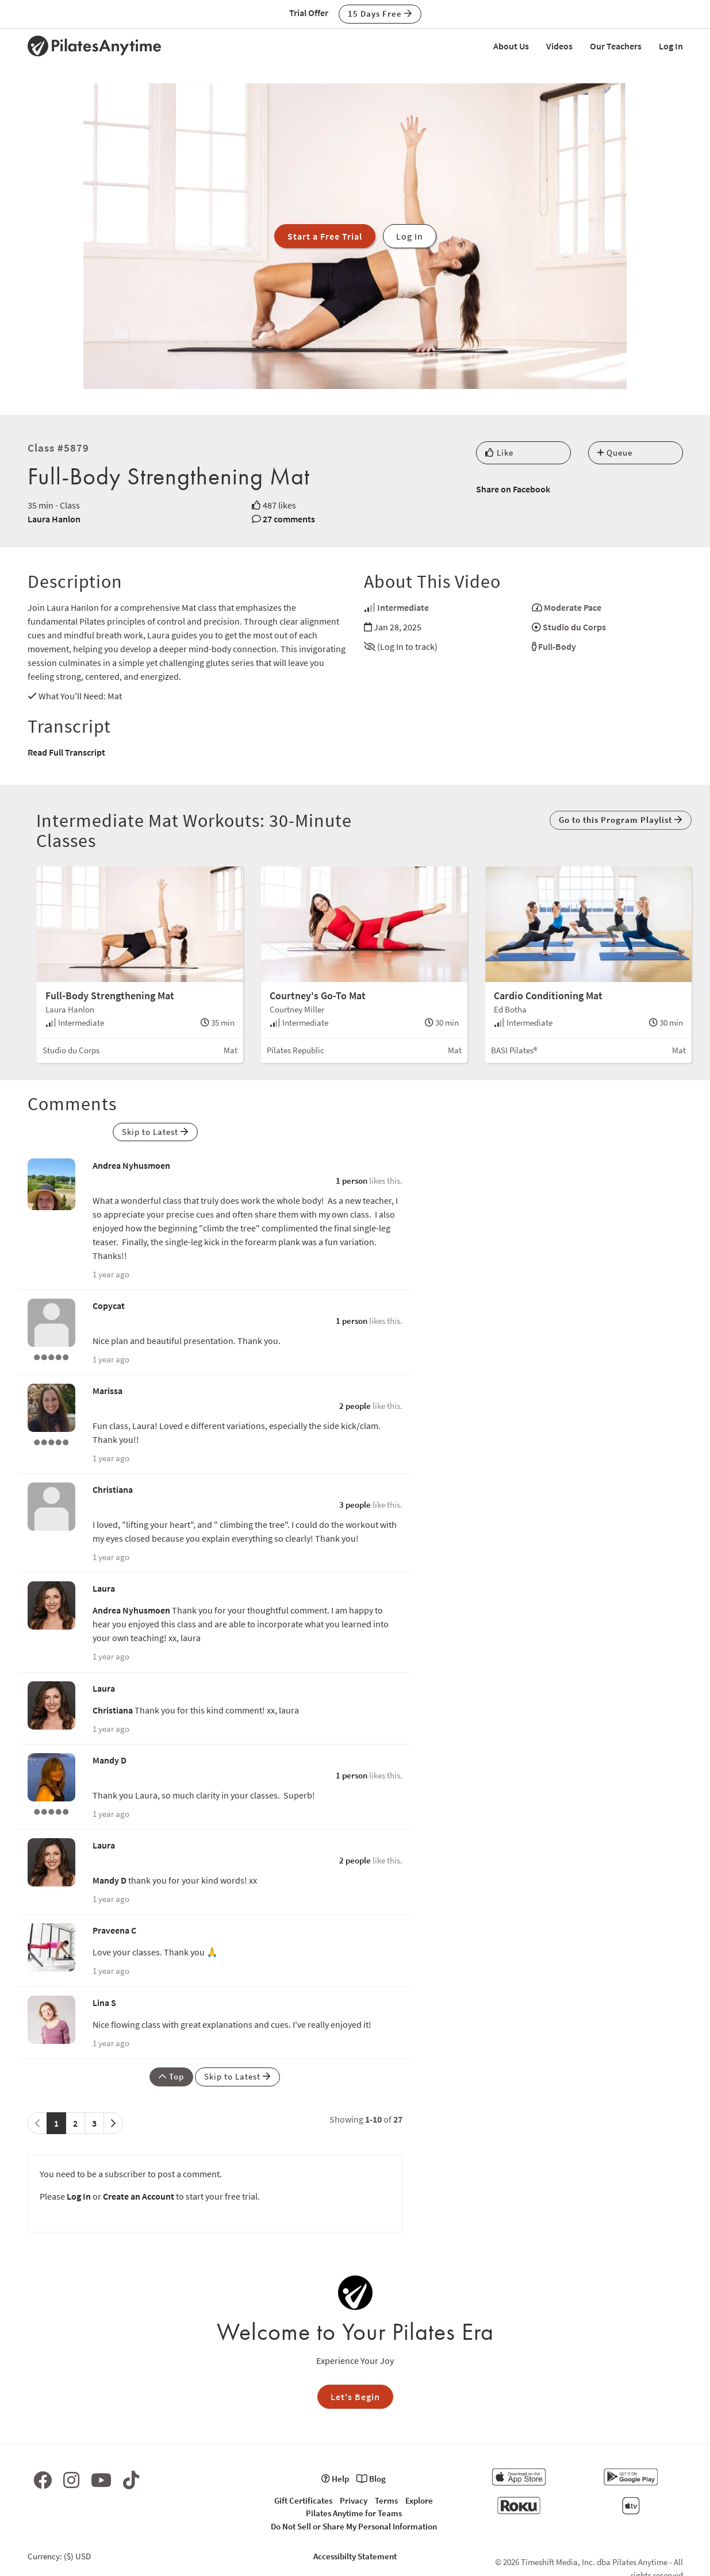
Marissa (107, 1390)
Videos (559, 46)
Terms (386, 2500)
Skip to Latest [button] (155, 1131)
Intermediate (403, 607)
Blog (371, 2478)
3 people (355, 1504)
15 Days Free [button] (380, 13)
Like (499, 452)
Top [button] (171, 2076)
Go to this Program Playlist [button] (620, 819)
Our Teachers (616, 46)
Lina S (104, 2002)
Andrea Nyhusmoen (131, 1165)
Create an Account (138, 2196)
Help (335, 2478)
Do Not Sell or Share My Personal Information (354, 2526)
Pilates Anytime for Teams (354, 2513)
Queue (614, 452)
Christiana (113, 1489)
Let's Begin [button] (355, 2396)
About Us (511, 46)
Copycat (109, 1305)
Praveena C (114, 1930)
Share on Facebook (513, 489)
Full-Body (557, 646)
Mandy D (109, 1760)
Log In (671, 46)
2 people (355, 1405)
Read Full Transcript (66, 752)
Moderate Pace (572, 607)
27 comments (289, 519)
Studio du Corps (574, 627)
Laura (104, 1588)
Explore (419, 2500)
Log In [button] (409, 236)
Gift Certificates (303, 2500)
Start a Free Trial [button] (324, 236)
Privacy (353, 2500)
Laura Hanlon (54, 519)
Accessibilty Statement (355, 2556)
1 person (351, 1180)
